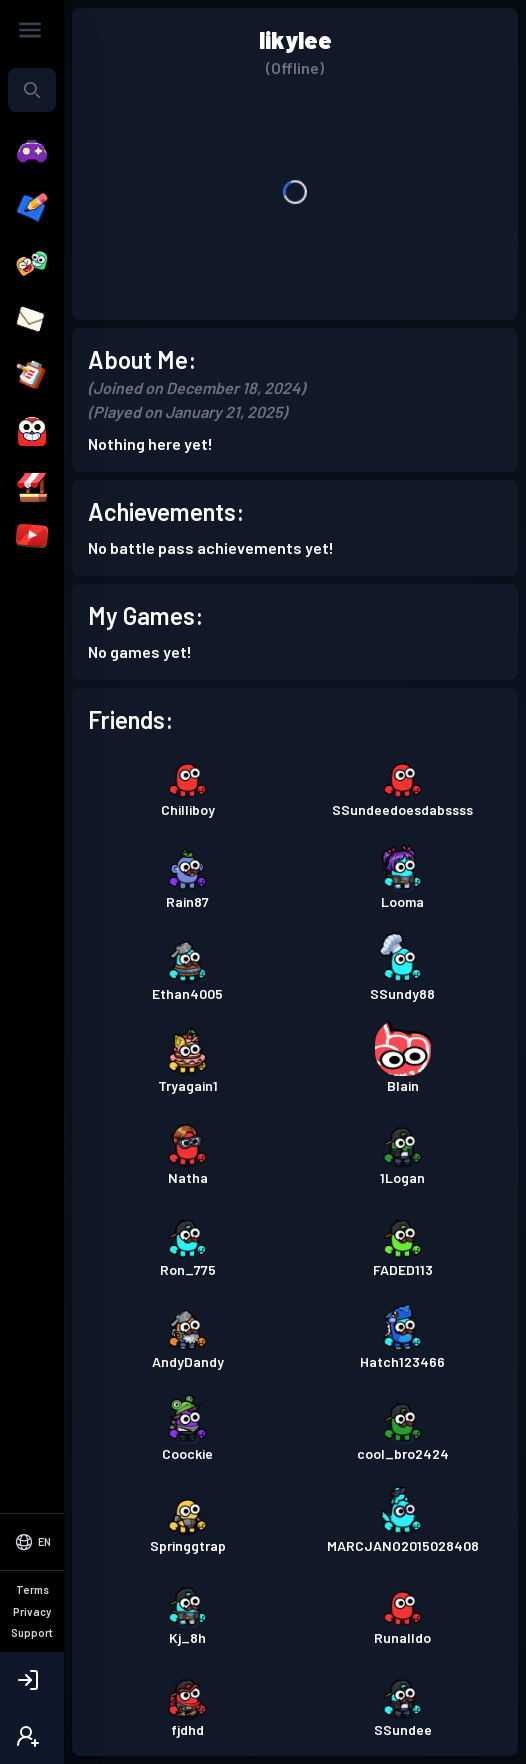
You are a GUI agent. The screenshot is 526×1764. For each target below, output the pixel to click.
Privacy (32, 1611)
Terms (32, 1589)
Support (32, 1632)
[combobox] (32, 90)
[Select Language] (32, 1542)
